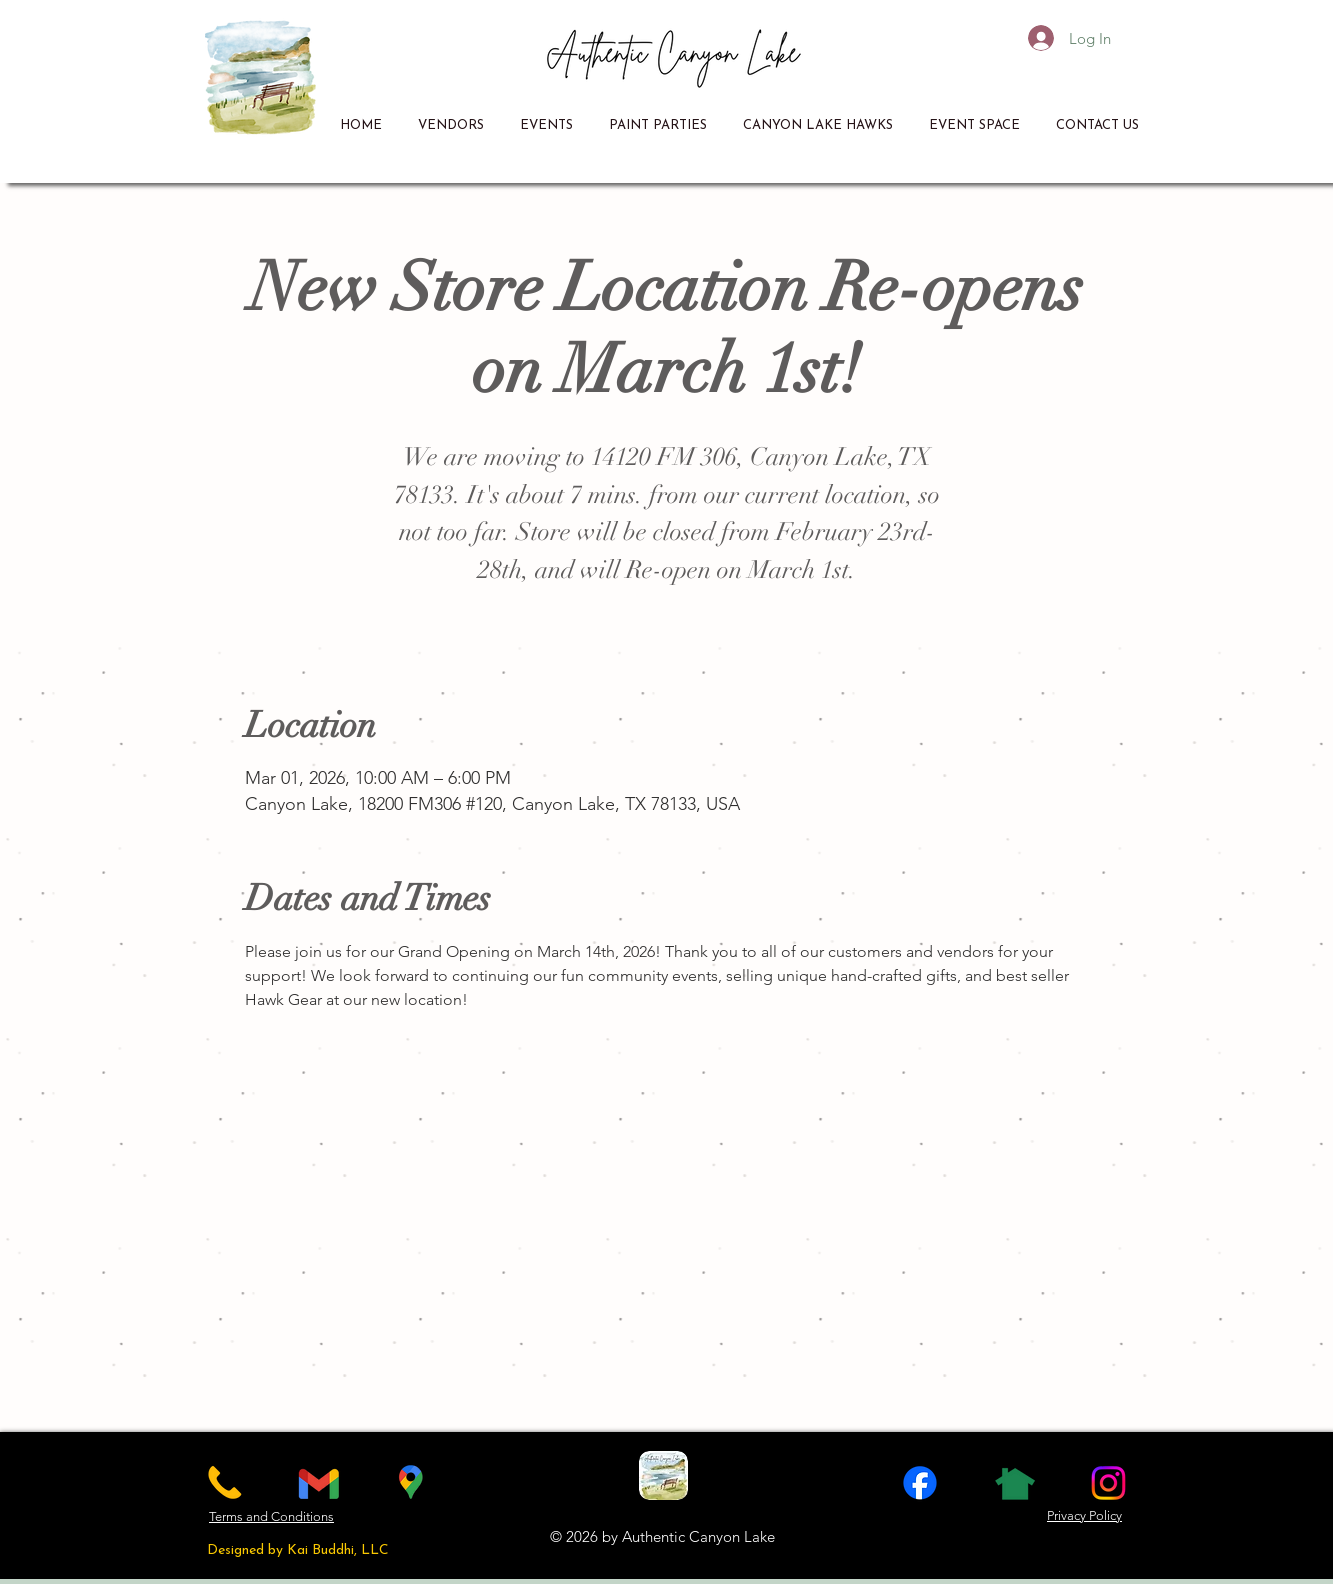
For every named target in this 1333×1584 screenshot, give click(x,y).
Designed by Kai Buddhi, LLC (298, 1550)
